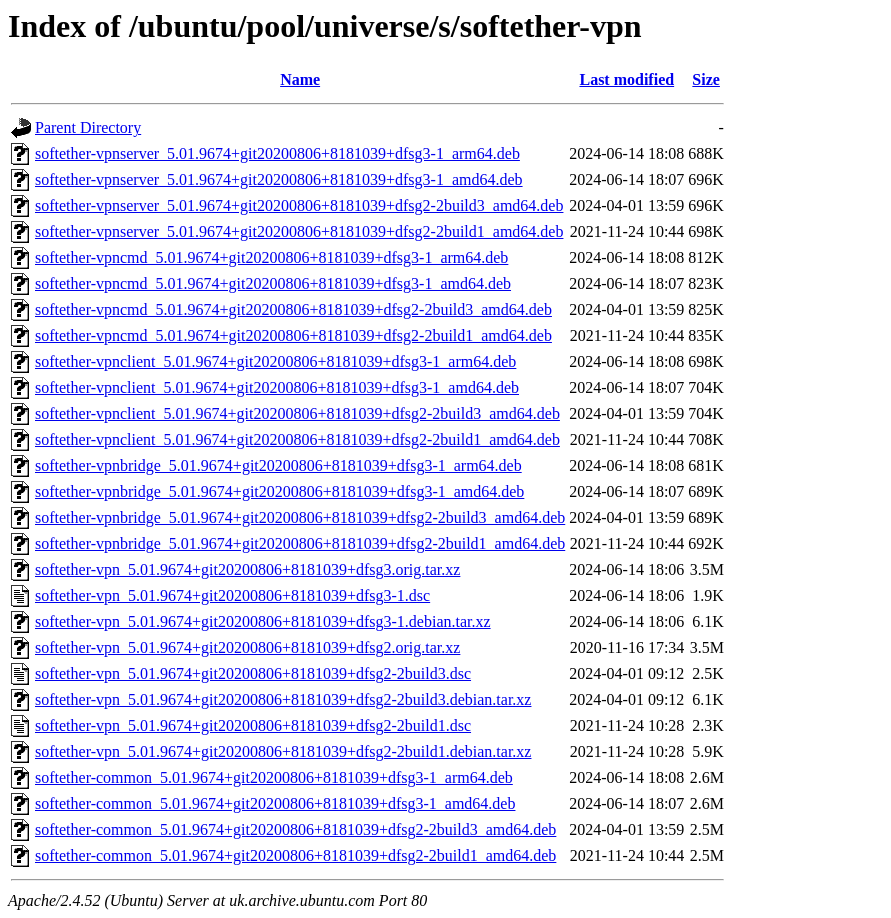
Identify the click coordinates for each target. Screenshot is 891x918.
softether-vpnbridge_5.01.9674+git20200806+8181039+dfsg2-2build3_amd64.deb (300, 517)
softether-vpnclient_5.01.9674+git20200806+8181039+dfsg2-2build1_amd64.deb (297, 439)
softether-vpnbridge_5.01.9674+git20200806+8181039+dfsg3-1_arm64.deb (278, 465)
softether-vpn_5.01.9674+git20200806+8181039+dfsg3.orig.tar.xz (247, 569)
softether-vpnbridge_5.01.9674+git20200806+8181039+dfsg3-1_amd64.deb (279, 491)
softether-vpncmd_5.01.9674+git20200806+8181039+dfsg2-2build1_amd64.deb (293, 335)
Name (300, 79)
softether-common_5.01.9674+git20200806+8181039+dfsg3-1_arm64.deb (274, 777)
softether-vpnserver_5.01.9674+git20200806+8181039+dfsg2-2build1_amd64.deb (299, 231)
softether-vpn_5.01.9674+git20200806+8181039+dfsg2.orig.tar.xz (247, 647)
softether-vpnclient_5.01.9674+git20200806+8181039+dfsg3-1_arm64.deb (275, 361)
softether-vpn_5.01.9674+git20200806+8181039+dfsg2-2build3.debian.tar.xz (283, 699)
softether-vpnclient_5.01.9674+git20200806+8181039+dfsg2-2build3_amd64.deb (297, 413)
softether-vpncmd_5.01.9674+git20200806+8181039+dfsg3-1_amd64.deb (273, 283)
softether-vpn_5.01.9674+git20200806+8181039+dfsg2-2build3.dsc (253, 673)
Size (706, 79)
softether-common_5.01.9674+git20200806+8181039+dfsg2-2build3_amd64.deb (295, 829)
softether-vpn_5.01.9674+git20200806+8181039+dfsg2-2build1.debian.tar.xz (283, 751)
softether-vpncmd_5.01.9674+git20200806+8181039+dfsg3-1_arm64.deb (271, 257)
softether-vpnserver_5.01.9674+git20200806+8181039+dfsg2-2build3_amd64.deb (299, 205)
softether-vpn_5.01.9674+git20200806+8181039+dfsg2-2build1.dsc (253, 725)
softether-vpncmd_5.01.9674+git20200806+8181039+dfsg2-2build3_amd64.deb (293, 309)
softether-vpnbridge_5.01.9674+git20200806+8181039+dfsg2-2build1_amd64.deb (300, 543)
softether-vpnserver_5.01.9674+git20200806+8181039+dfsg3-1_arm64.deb (277, 153)
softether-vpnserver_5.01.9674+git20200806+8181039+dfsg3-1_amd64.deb (279, 179)
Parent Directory (88, 127)
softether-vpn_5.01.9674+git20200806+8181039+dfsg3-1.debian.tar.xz (263, 621)
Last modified (626, 79)
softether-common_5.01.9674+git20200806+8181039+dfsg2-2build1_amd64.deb (295, 855)
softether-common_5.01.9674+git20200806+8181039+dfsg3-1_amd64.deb (275, 803)
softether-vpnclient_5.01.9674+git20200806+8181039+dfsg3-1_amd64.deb (277, 387)
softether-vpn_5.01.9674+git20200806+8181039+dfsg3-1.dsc (232, 595)
